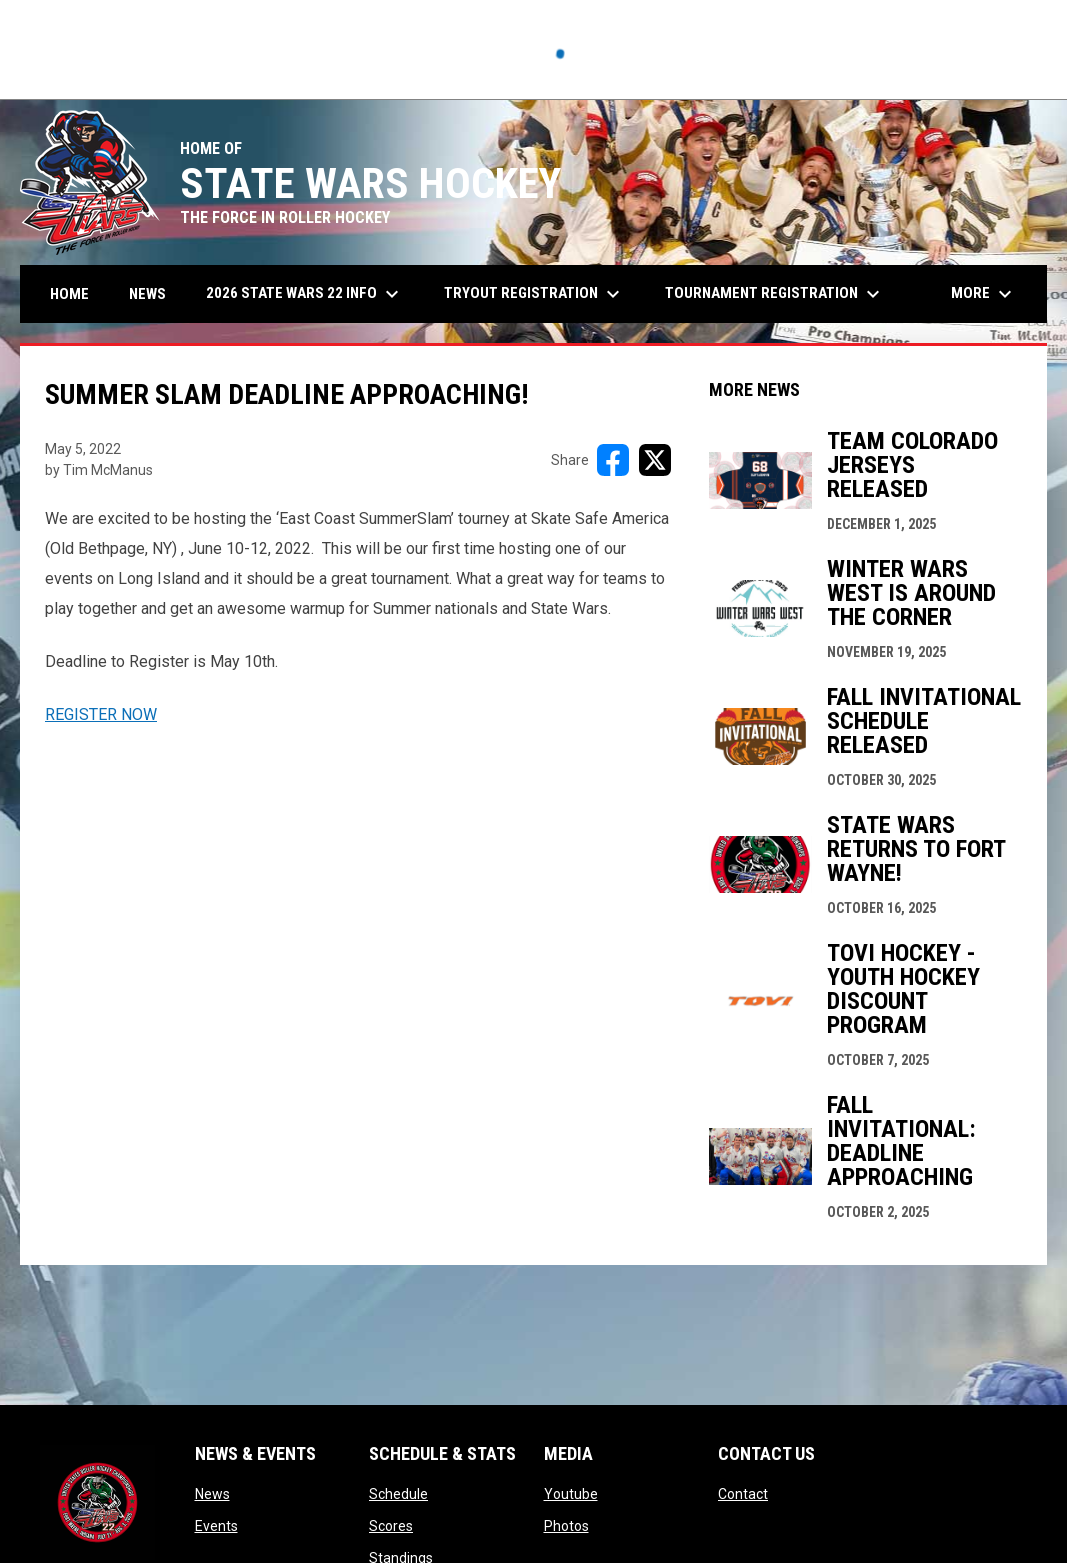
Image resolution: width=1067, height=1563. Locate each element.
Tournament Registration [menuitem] (775, 294)
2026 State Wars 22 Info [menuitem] (305, 294)
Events (216, 1526)
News (212, 1494)
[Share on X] (655, 460)
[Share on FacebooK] (613, 460)
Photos (566, 1526)
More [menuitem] (984, 294)
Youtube (571, 1494)
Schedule (398, 1494)
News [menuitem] (147, 294)
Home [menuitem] (69, 294)
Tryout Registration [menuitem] (534, 294)
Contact (743, 1494)
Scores (391, 1526)
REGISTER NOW (101, 714)
